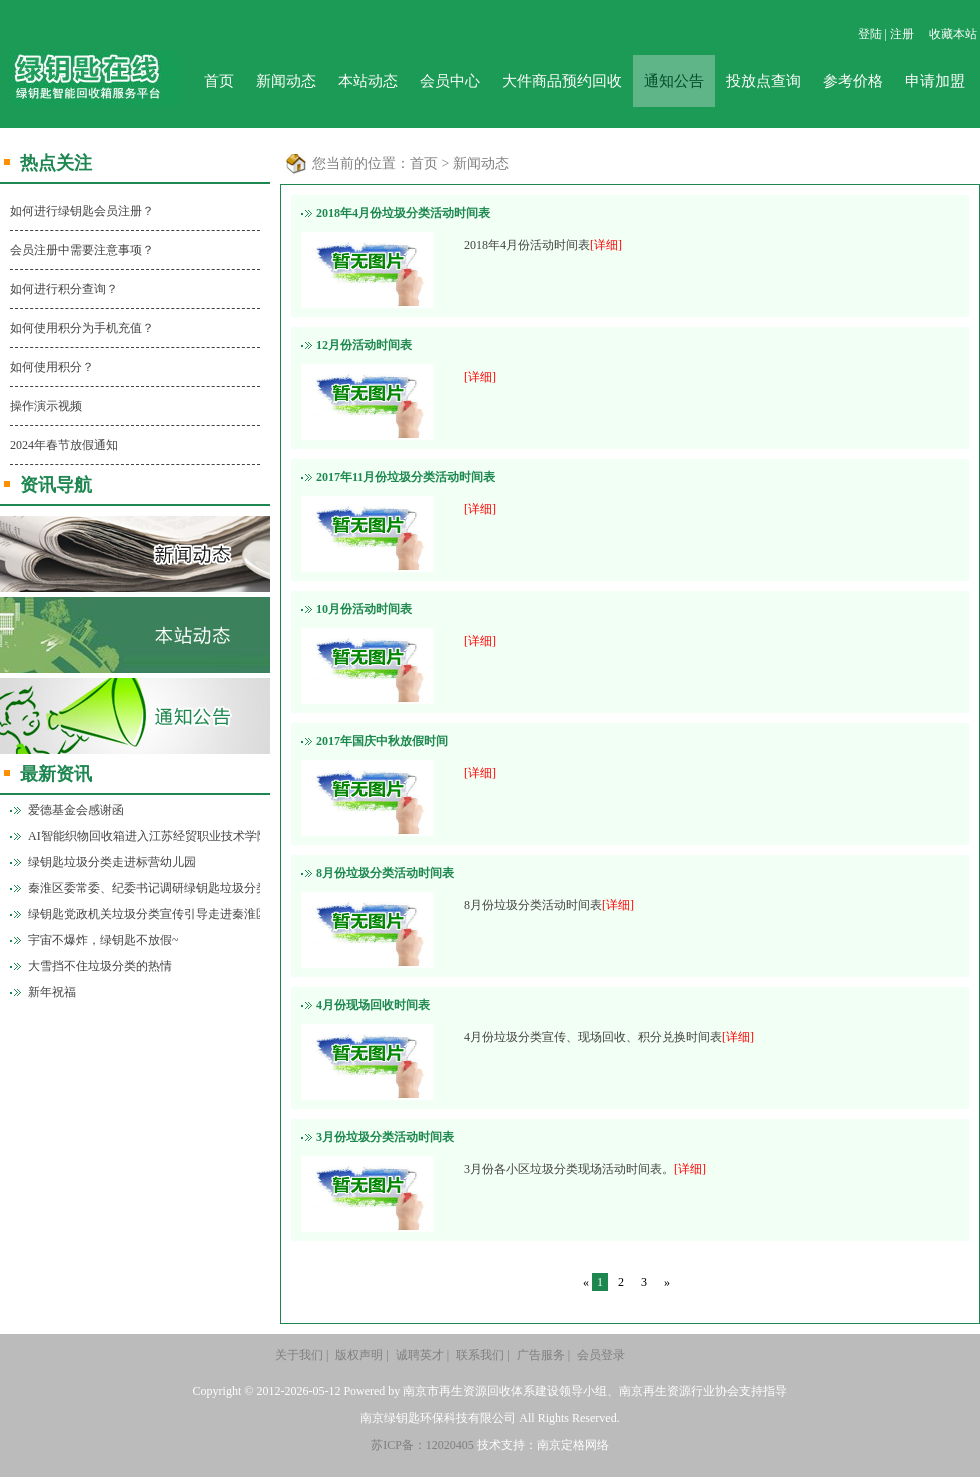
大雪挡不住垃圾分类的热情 (100, 966)
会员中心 (450, 81)
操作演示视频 (46, 406)
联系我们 (480, 1355)
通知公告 (674, 81)
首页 (219, 81)
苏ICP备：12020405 (422, 1445)
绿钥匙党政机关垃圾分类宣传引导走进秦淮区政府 (144, 914)
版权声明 (359, 1355)
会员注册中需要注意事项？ (82, 250)
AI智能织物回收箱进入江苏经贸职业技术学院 (144, 836)
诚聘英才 (420, 1355)
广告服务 (541, 1355)
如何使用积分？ (52, 367)
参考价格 (853, 81)
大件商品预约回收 (562, 81)
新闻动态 (286, 81)
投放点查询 (763, 81)
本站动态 (368, 81)
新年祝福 (52, 992)
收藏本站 (953, 34)
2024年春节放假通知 (64, 445)
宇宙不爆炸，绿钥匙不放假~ (103, 940)
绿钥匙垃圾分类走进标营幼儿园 (112, 862)
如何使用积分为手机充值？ (82, 328)
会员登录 (601, 1355)
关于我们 (299, 1355)
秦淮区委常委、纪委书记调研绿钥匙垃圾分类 (144, 888)
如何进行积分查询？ (64, 289)
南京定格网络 (573, 1445)
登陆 (870, 34)
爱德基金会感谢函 (76, 810)
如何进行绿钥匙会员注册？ (82, 211)
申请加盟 (935, 81)
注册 (902, 34)
